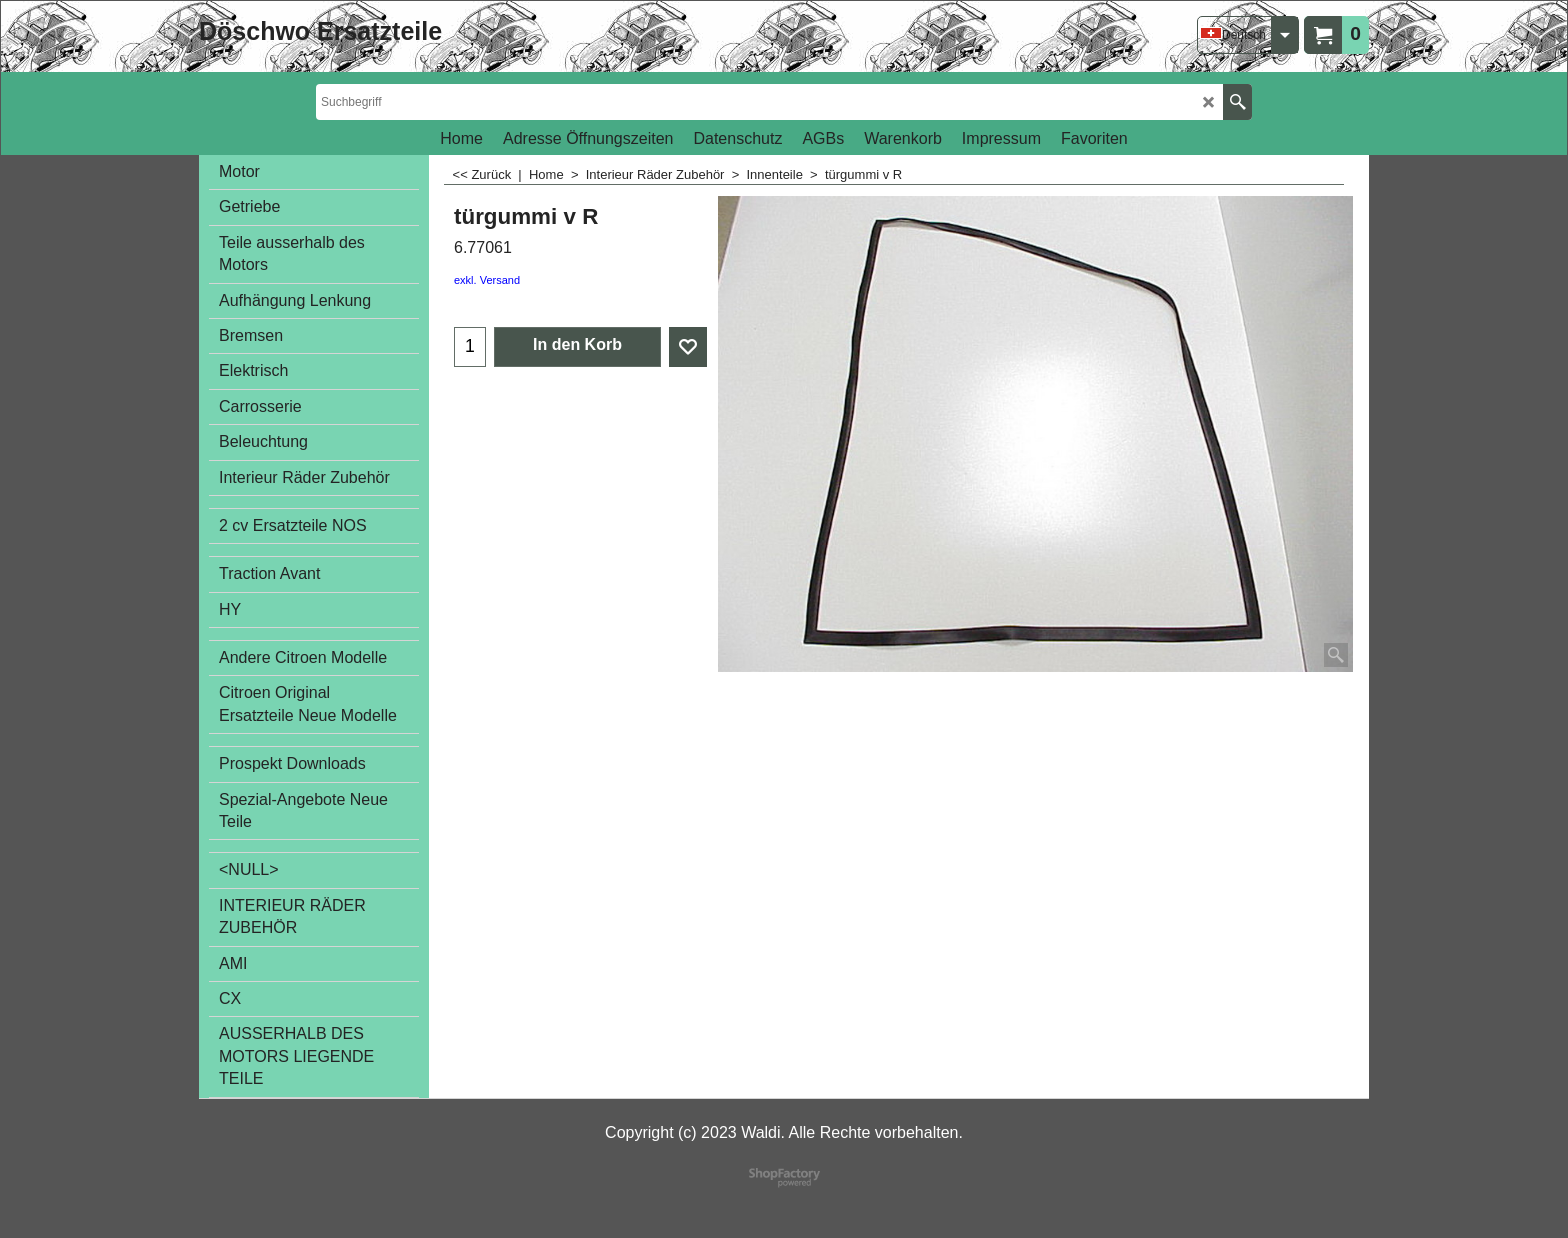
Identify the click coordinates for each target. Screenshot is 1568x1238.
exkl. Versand (487, 280)
